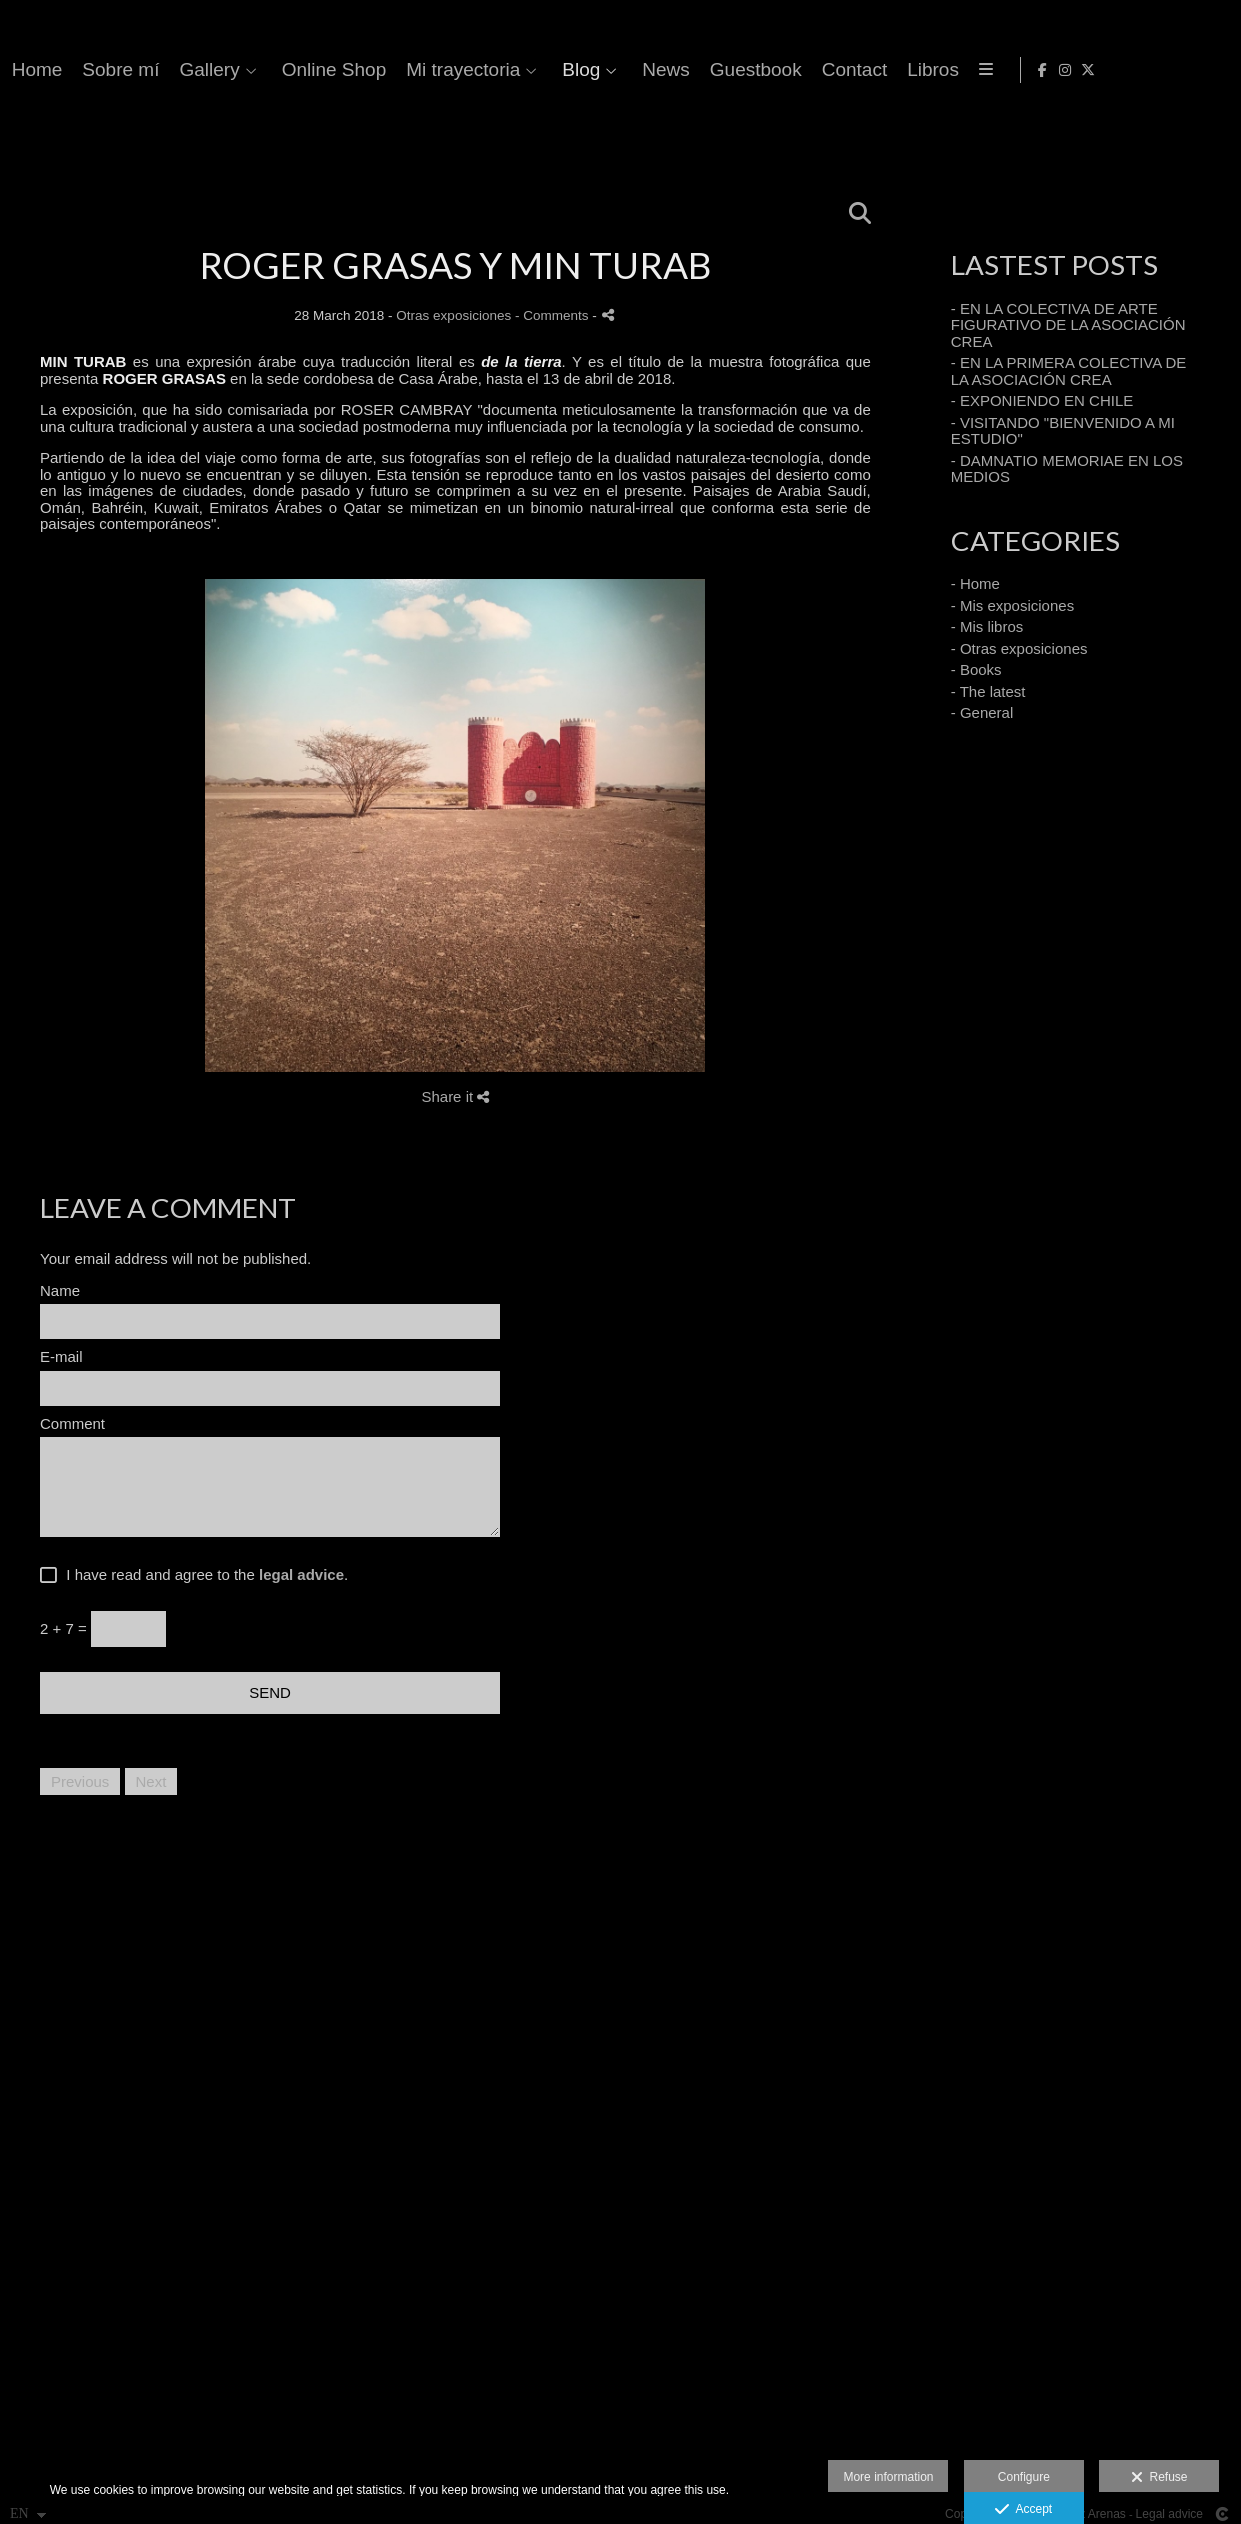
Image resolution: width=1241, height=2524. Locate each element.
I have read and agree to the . (203, 1575)
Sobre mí (508, 70)
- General (982, 712)
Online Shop (721, 70)
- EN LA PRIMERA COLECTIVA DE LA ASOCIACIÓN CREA (1069, 371)
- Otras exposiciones (1019, 648)
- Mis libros (987, 626)
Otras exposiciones (453, 315)
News (1053, 70)
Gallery (597, 70)
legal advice (301, 1574)
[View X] (1210, 70)
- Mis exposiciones (1012, 605)
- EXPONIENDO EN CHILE (1042, 400)
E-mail (61, 1357)
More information (888, 2477)
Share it (455, 1096)
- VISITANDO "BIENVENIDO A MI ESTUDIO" (1063, 431)
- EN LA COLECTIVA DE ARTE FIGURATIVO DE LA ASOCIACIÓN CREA (1068, 325)
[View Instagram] (1187, 70)
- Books (976, 669)
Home (424, 70)
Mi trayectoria (850, 70)
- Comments (553, 315)
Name (60, 1291)
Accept (1023, 2510)
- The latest (988, 691)
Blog (968, 70)
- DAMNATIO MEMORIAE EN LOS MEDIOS (1067, 469)
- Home (975, 583)
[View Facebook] (1164, 70)
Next (151, 1781)
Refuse (1159, 2478)
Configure (1024, 2477)
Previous (80, 1781)
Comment (72, 1424)
